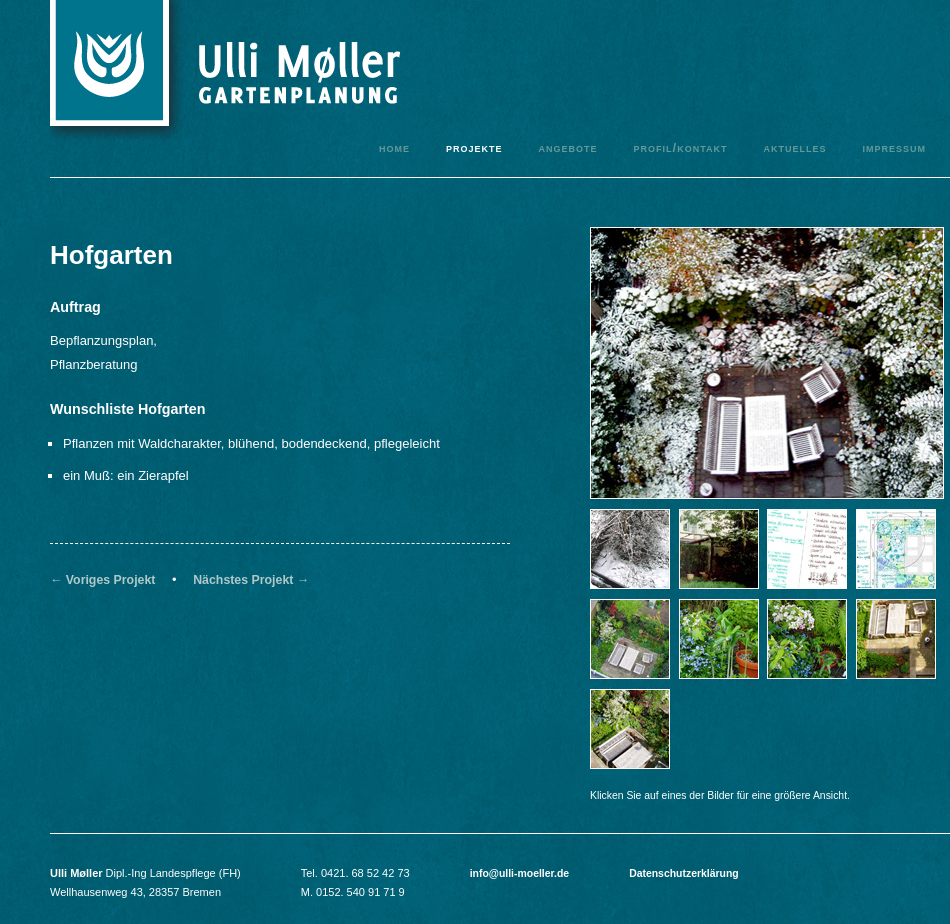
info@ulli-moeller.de (520, 873)
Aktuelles (794, 147)
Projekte (474, 147)
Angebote (567, 147)
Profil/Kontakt (680, 147)
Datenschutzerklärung (684, 873)
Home (394, 147)
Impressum (894, 147)
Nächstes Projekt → (251, 580)
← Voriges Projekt (102, 580)
